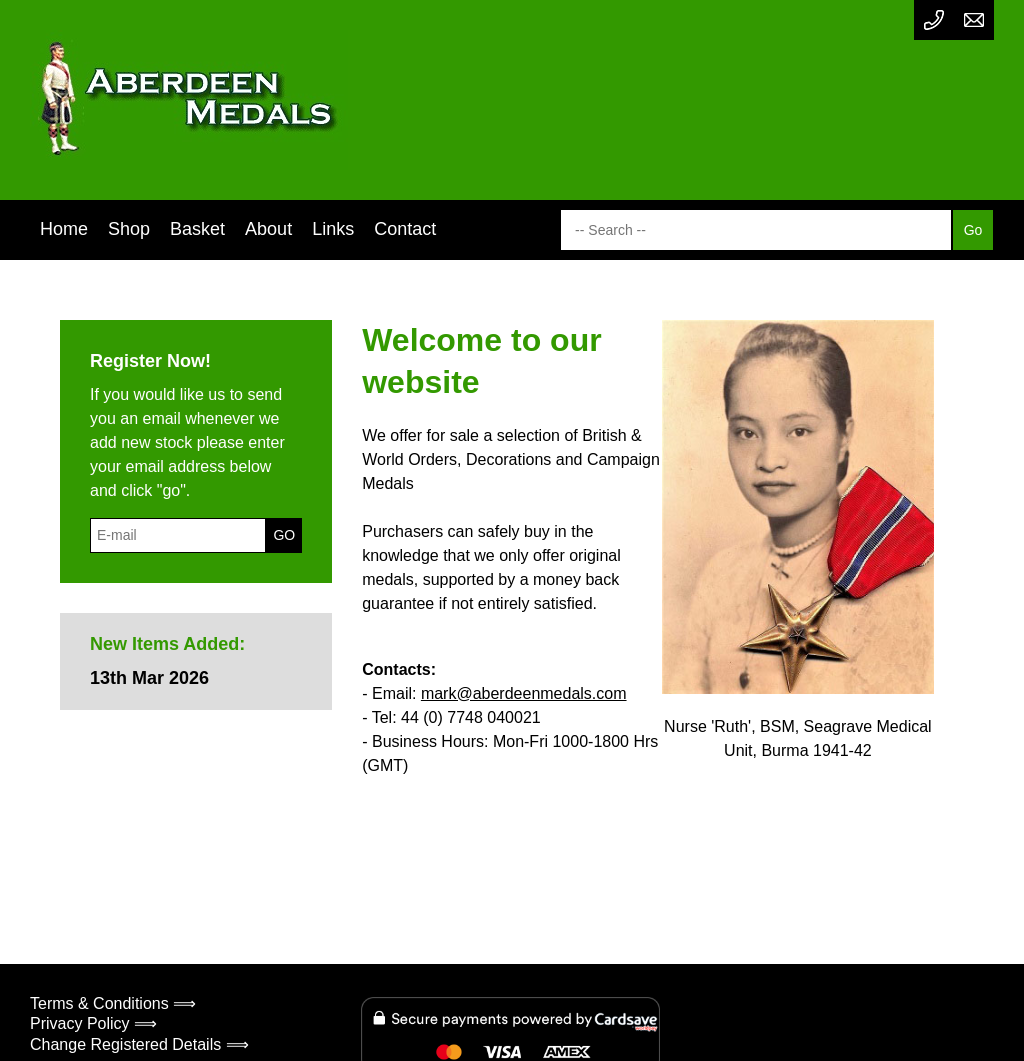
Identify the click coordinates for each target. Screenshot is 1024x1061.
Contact (405, 229)
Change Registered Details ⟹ (139, 1044)
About (268, 229)
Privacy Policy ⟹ (93, 1023)
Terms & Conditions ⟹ (113, 1003)
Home (64, 229)
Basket (197, 229)
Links (333, 229)
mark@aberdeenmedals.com (524, 693)
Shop (129, 229)
